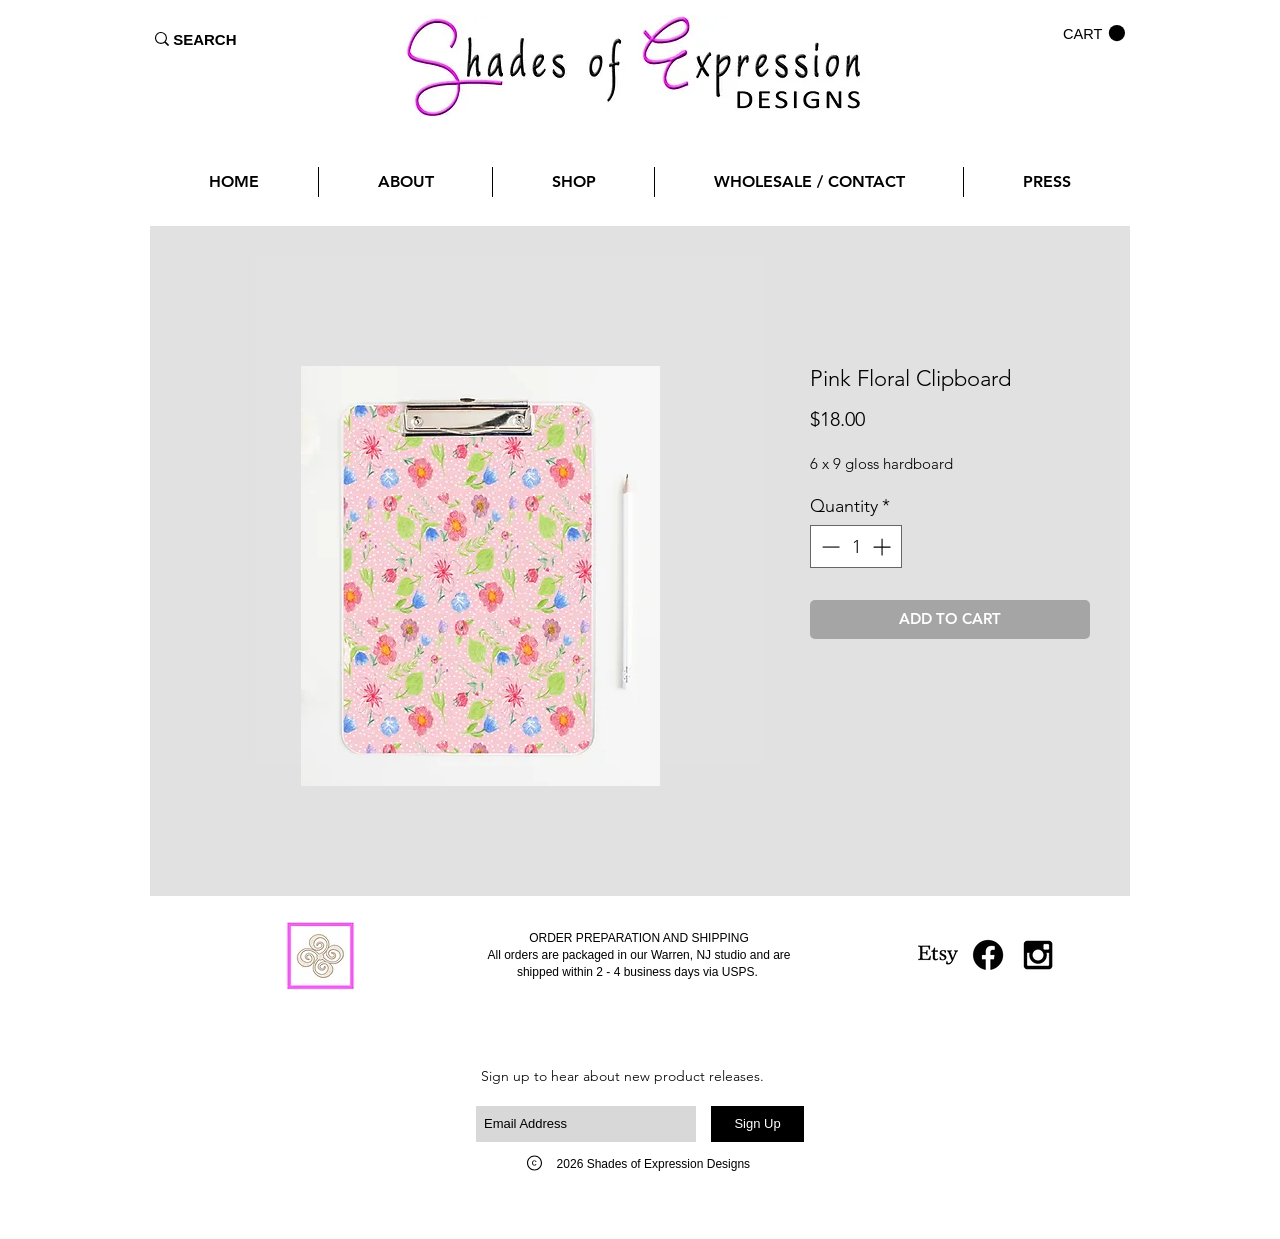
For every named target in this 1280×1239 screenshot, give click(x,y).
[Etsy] (938, 955)
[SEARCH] (205, 39)
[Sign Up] (757, 1124)
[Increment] (883, 546)
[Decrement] (828, 546)
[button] (1094, 33)
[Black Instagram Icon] (1038, 955)
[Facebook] (988, 955)
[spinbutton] (856, 546)
